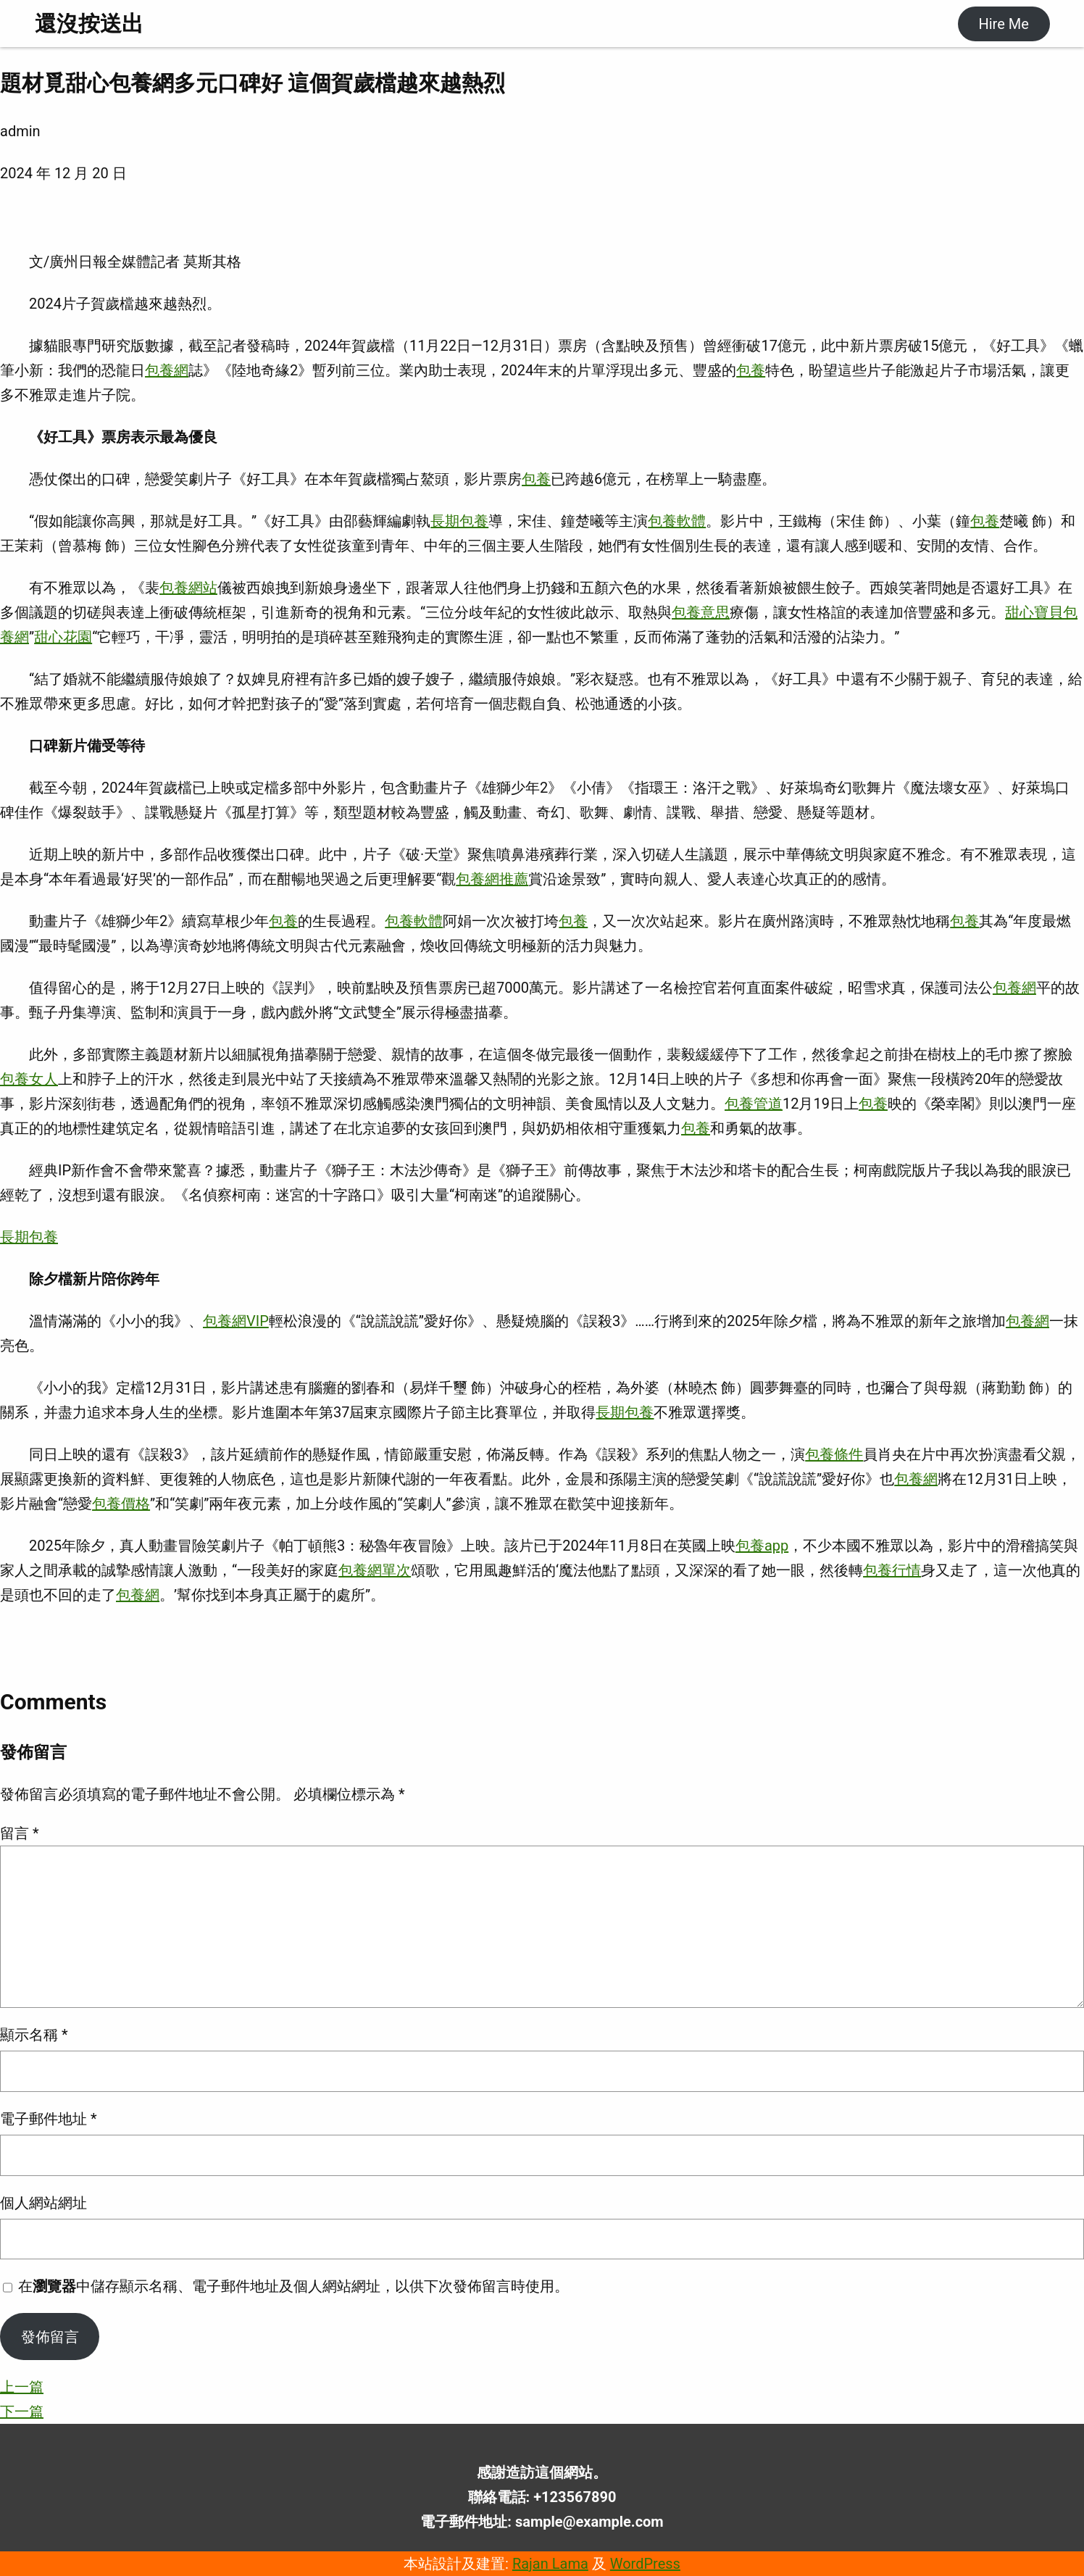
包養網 (166, 370)
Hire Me (1003, 24)
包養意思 (701, 612)
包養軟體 (677, 521)
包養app (761, 1545)
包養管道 (754, 1103)
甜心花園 (63, 637)
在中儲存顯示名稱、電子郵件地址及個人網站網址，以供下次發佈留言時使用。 (293, 2286)
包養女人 (29, 1079)
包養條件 (834, 1454)
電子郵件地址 (48, 2118)
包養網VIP (236, 1321)
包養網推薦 (492, 879)
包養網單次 (374, 1570)
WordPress (645, 2563)
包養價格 (121, 1503)
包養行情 (892, 1570)
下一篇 (21, 2411)
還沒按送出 (89, 23)
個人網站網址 (43, 2203)
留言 (19, 1833)
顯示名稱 (34, 2034)
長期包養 (459, 521)
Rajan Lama (550, 2563)
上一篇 (21, 2387)
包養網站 (188, 587)
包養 (750, 370)
